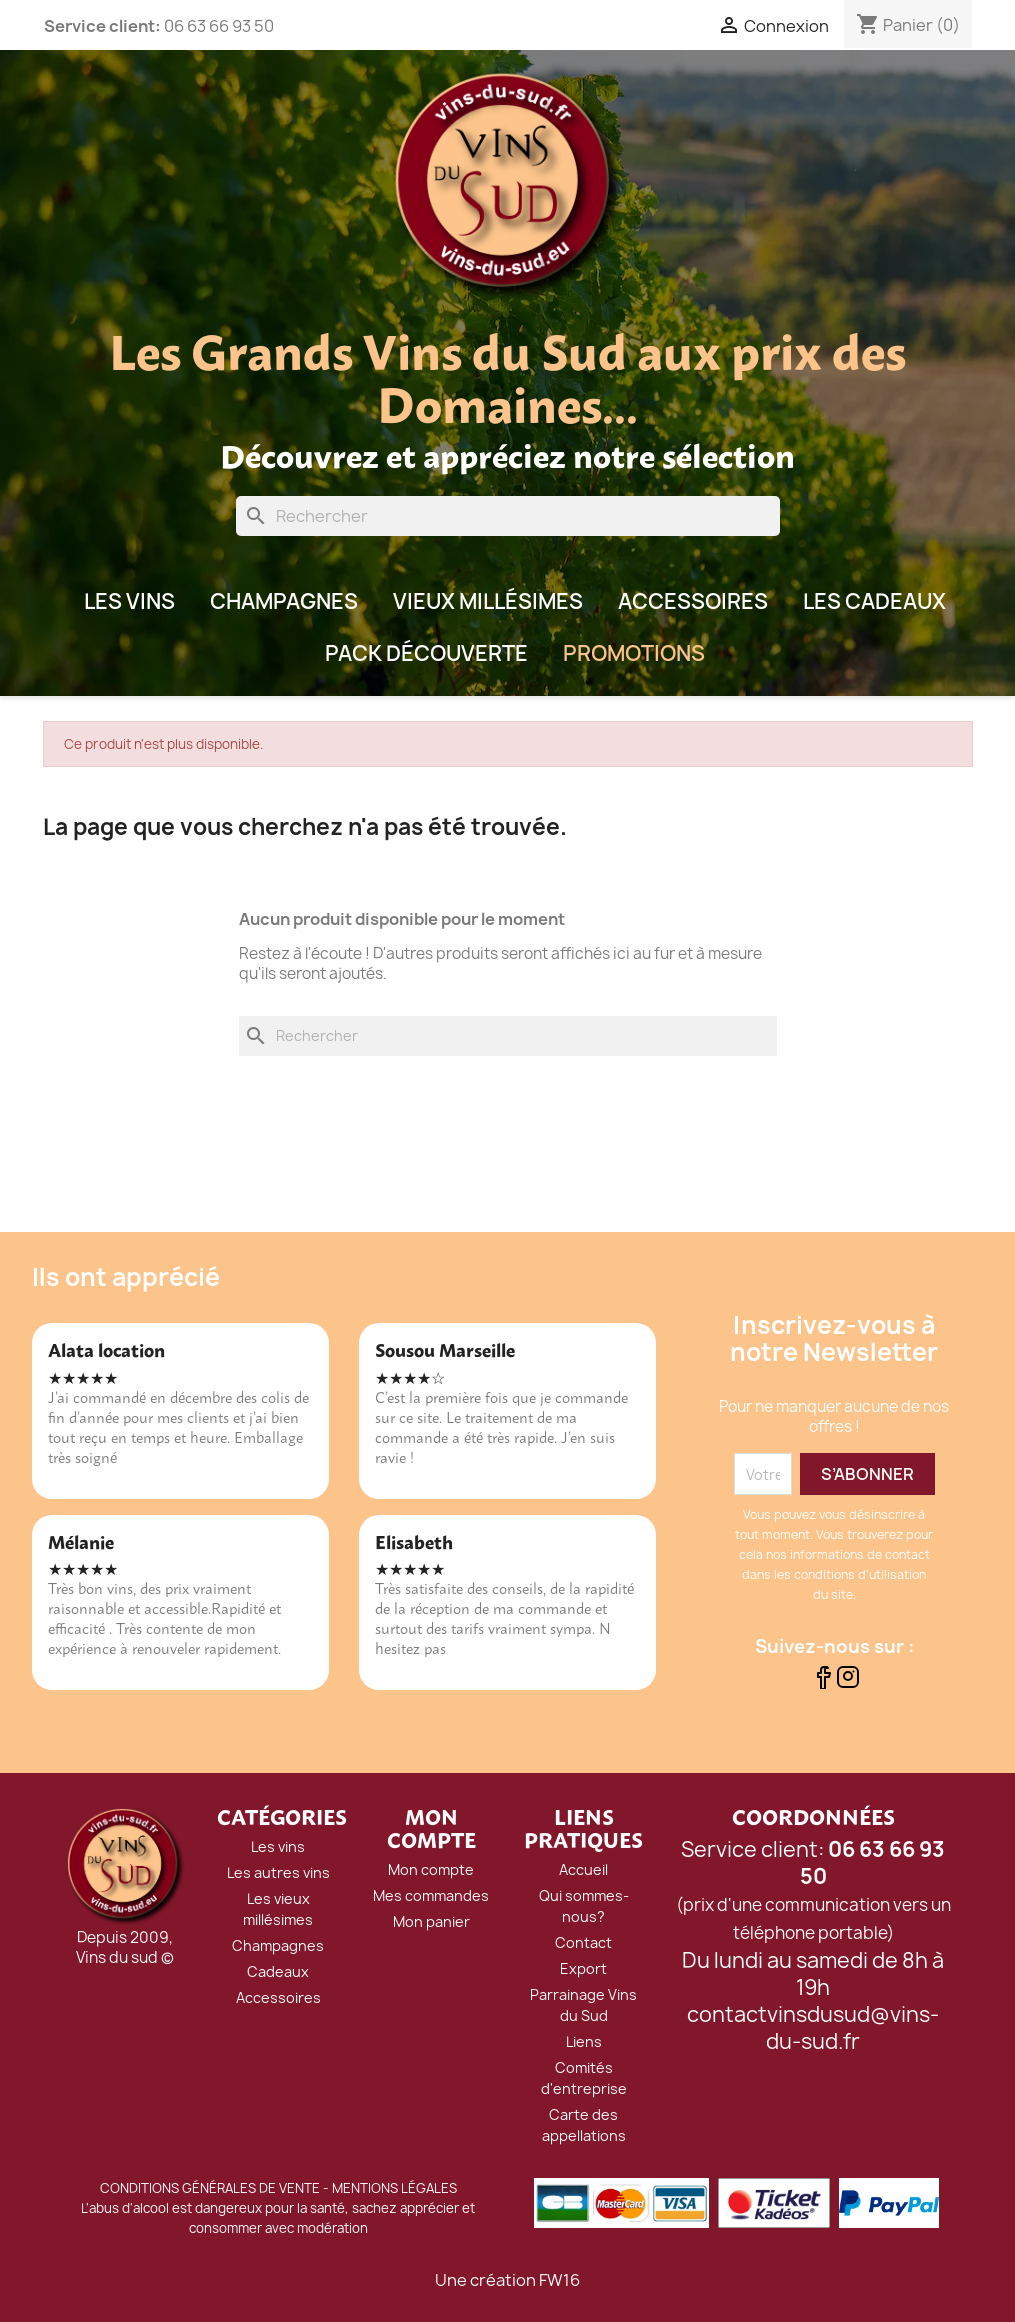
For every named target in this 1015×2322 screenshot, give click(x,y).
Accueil (583, 1869)
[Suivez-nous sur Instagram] (848, 1683)
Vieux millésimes (488, 601)
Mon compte (431, 1869)
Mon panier (431, 1921)
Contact (583, 1942)
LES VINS (129, 601)
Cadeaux (278, 1971)
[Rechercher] (508, 516)
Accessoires (693, 601)
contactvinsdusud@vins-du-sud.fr (813, 2028)
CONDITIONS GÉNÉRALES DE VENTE (210, 2188)
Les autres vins (278, 1872)
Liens (584, 2041)
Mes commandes (431, 1895)
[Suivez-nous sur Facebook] (822, 1683)
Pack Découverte (426, 653)
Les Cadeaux (874, 601)
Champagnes (284, 601)
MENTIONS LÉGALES (394, 2188)
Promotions (634, 653)
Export (583, 1968)
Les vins (278, 1846)
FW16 (559, 2280)
